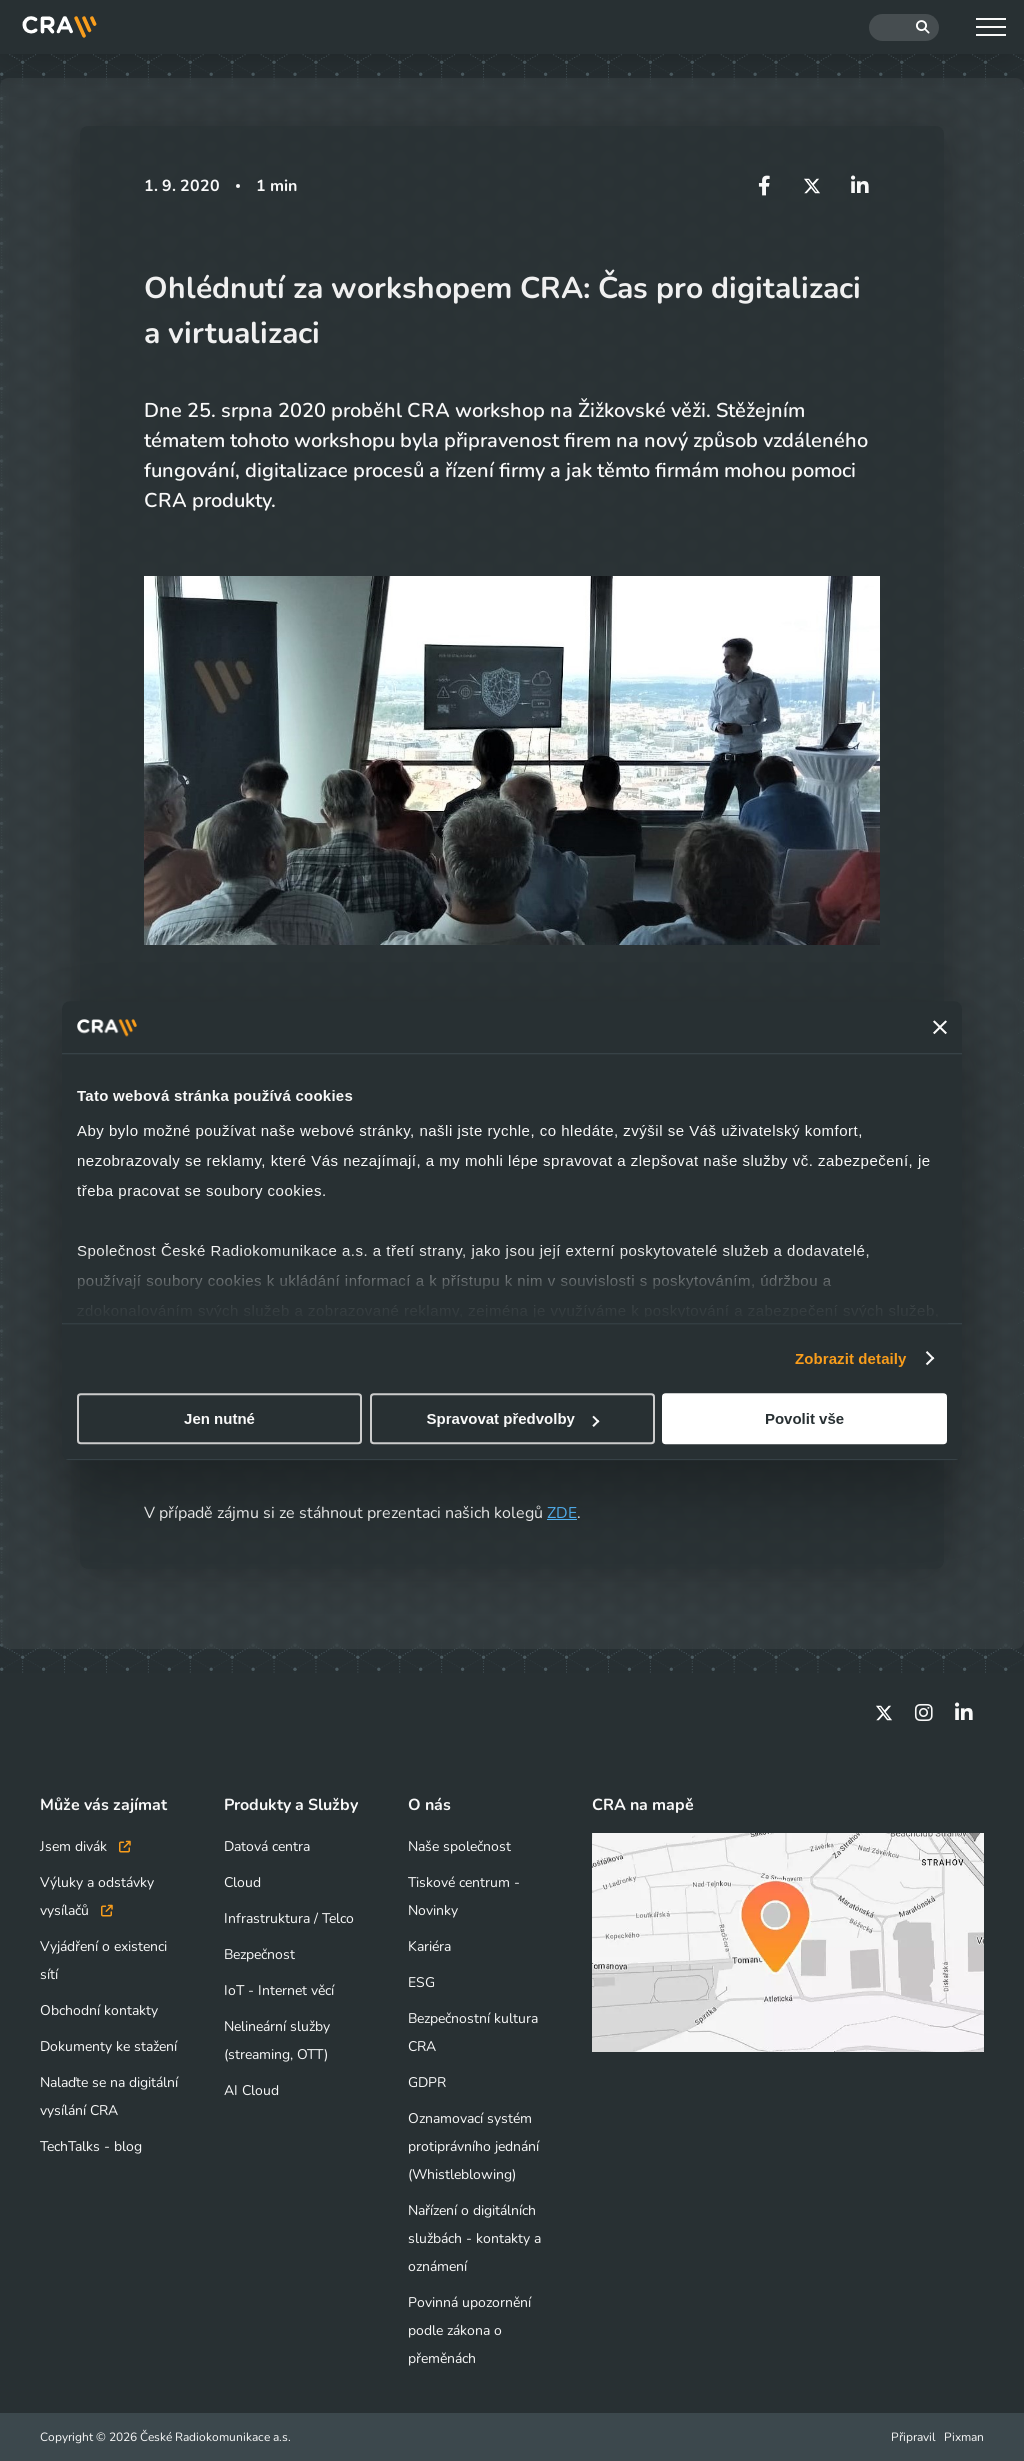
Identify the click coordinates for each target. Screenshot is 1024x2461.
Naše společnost (459, 1846)
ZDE (562, 1513)
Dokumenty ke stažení (108, 2046)
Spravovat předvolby (513, 1418)
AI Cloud (251, 2090)
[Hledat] (904, 27)
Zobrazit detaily (851, 1358)
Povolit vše (804, 1418)
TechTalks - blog (91, 2146)
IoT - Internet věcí (279, 1990)
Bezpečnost (259, 1954)
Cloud (242, 1882)
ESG (421, 1982)
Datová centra (267, 1846)
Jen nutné (219, 1418)
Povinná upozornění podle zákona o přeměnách (469, 2330)
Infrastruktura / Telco (289, 1918)
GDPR (427, 2082)
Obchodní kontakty (99, 2010)
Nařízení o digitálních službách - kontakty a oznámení (474, 2238)
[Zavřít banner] (940, 1027)
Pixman (964, 2437)
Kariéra (429, 1946)
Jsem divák (85, 1846)
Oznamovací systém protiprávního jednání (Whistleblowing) (473, 2146)
